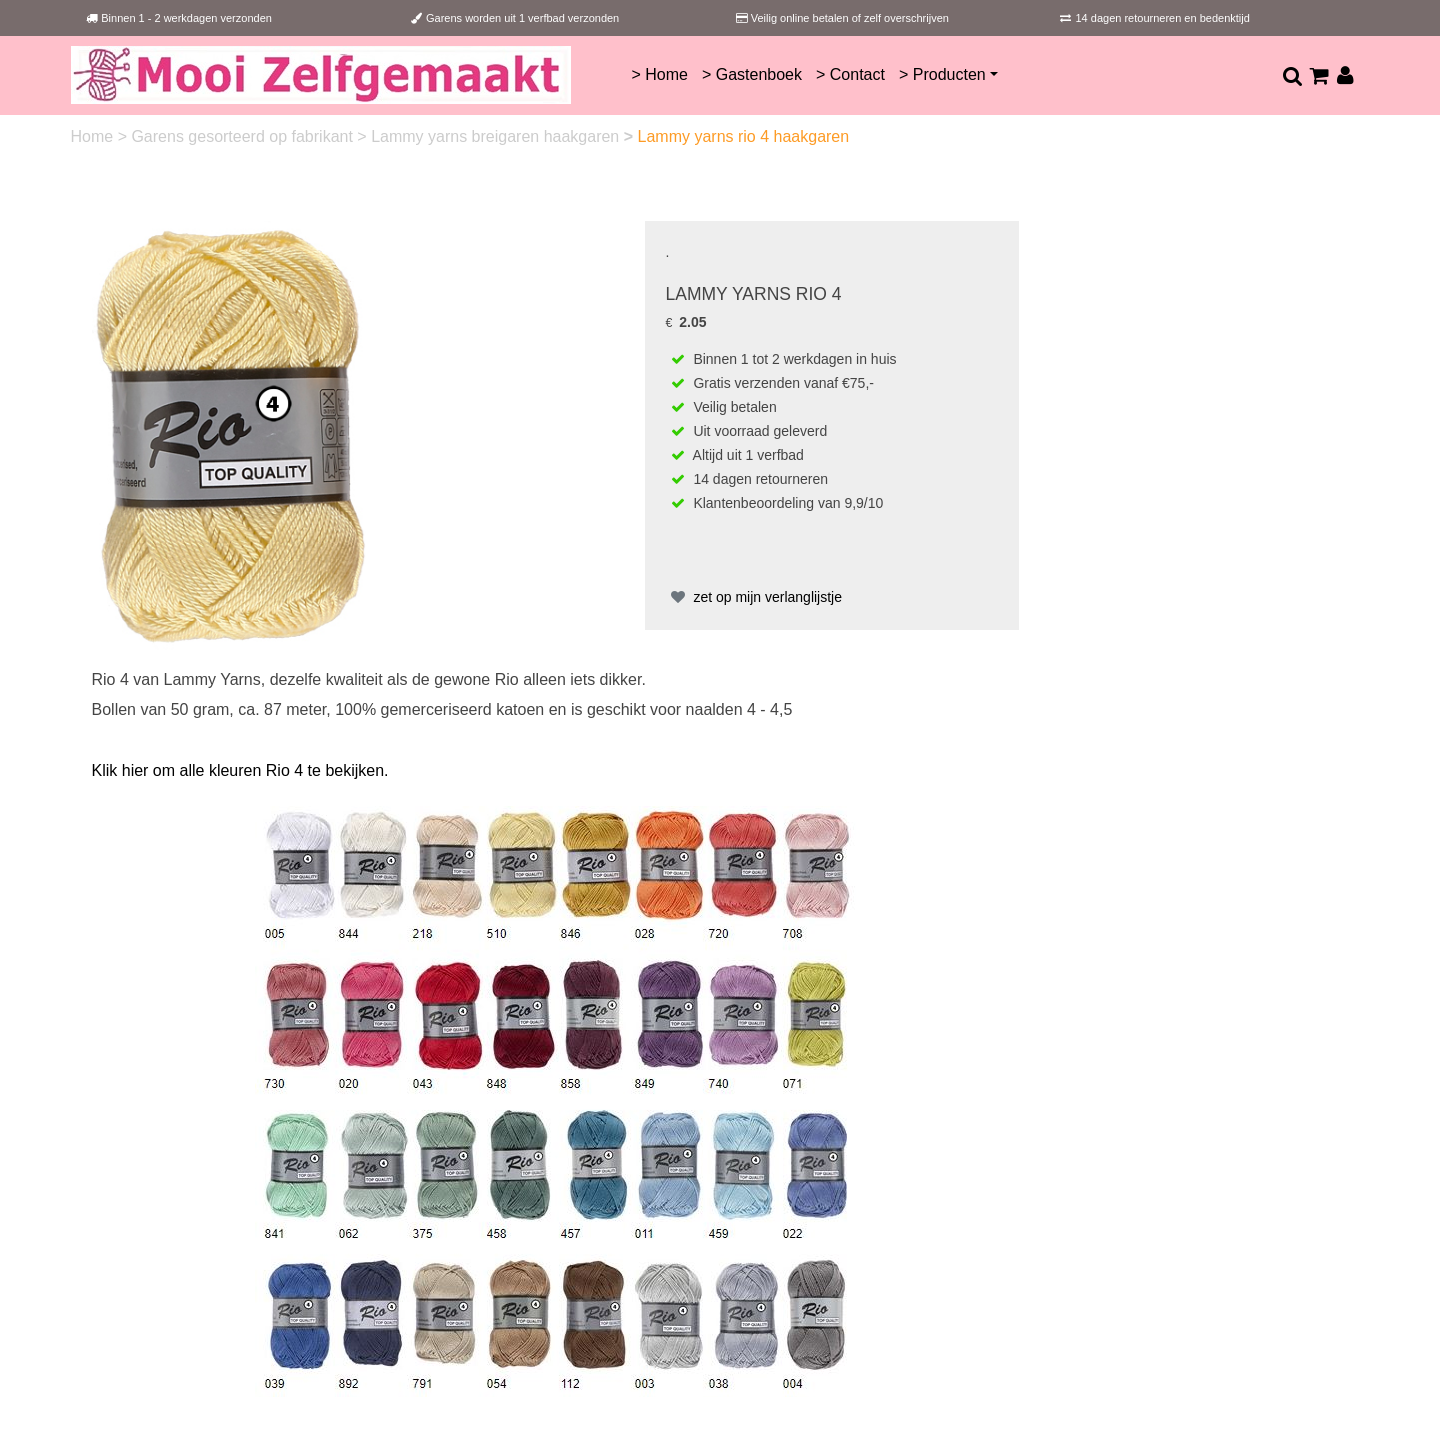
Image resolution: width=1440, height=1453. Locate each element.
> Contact (850, 74)
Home (94, 136)
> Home (659, 74)
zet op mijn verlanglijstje (754, 597)
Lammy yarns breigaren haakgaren (497, 136)
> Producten (942, 74)
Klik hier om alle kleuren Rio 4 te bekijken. (240, 770)
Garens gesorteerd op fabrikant (244, 136)
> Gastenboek (752, 74)
